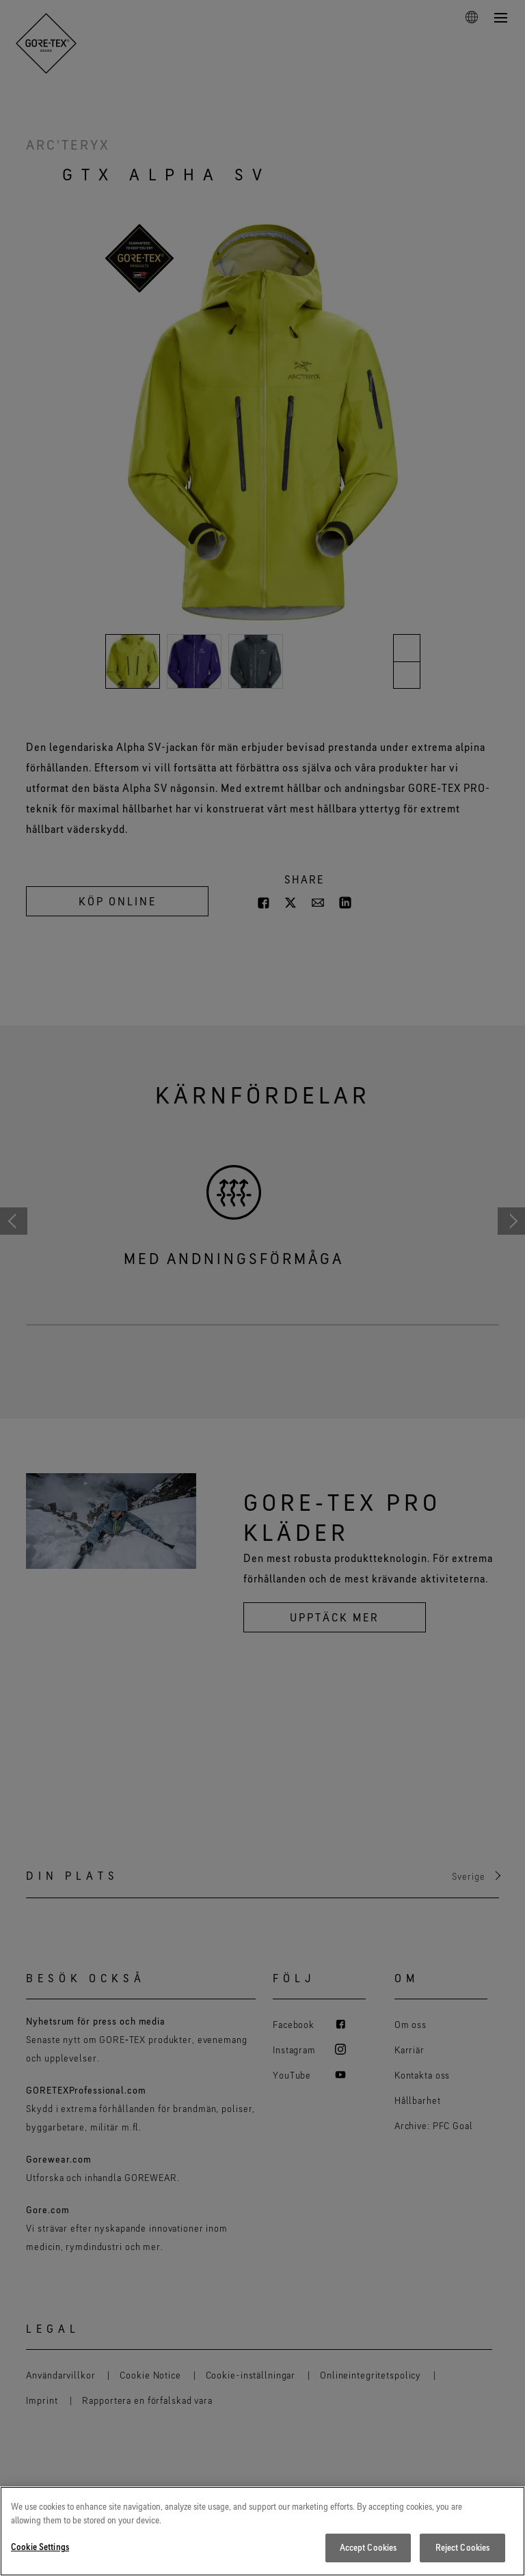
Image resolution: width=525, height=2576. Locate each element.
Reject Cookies (462, 2549)
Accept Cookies (368, 2549)
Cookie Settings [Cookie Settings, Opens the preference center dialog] (40, 2548)
